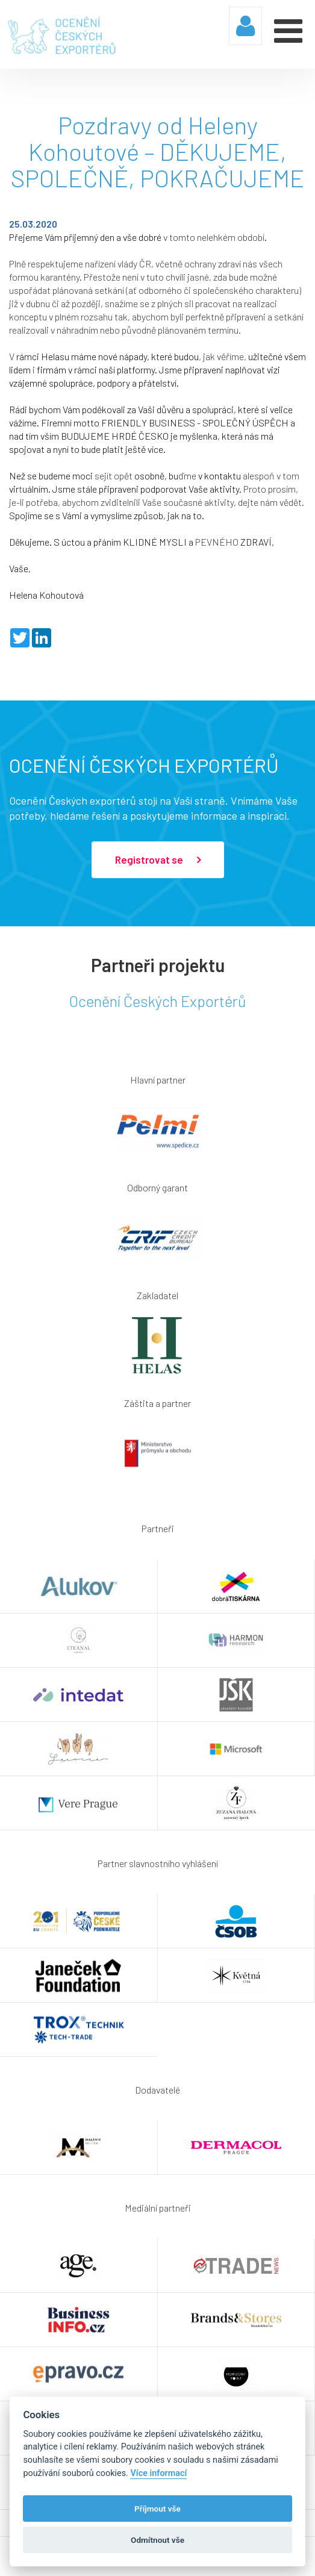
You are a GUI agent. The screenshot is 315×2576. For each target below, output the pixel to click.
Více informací (158, 2473)
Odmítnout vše (157, 2540)
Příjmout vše (157, 2508)
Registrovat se (158, 860)
